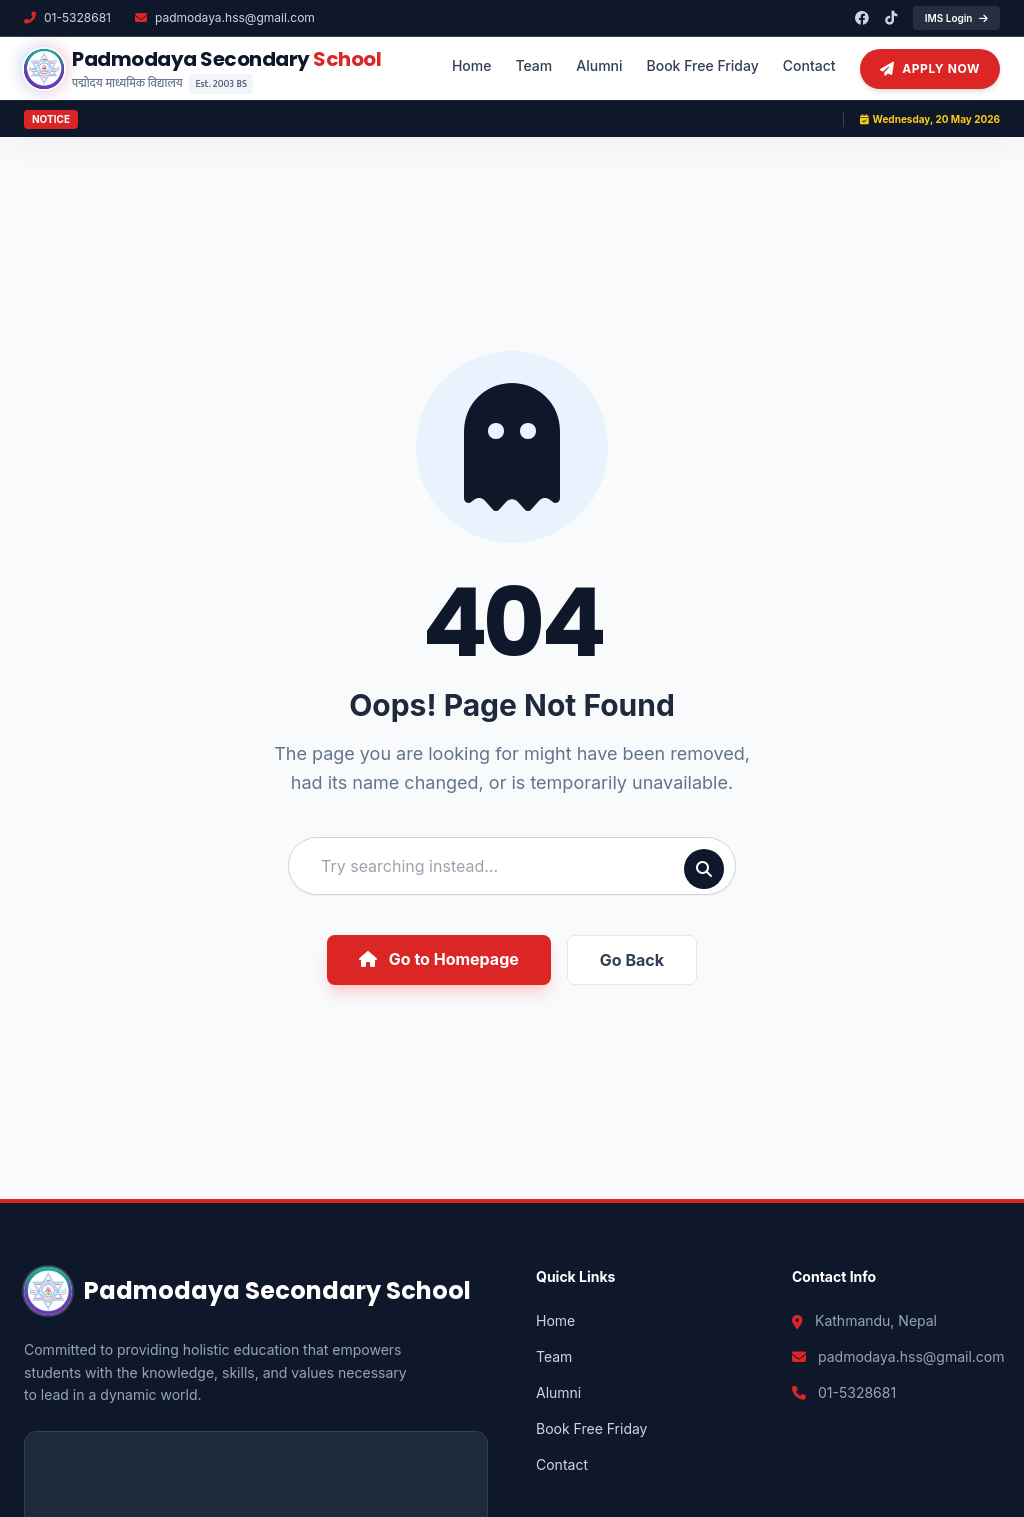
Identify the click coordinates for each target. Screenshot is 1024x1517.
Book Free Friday (703, 65)
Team (533, 65)
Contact (809, 65)
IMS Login (956, 18)
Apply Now (930, 69)
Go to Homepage (439, 959)
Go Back (632, 960)
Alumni (599, 65)
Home (472, 65)
